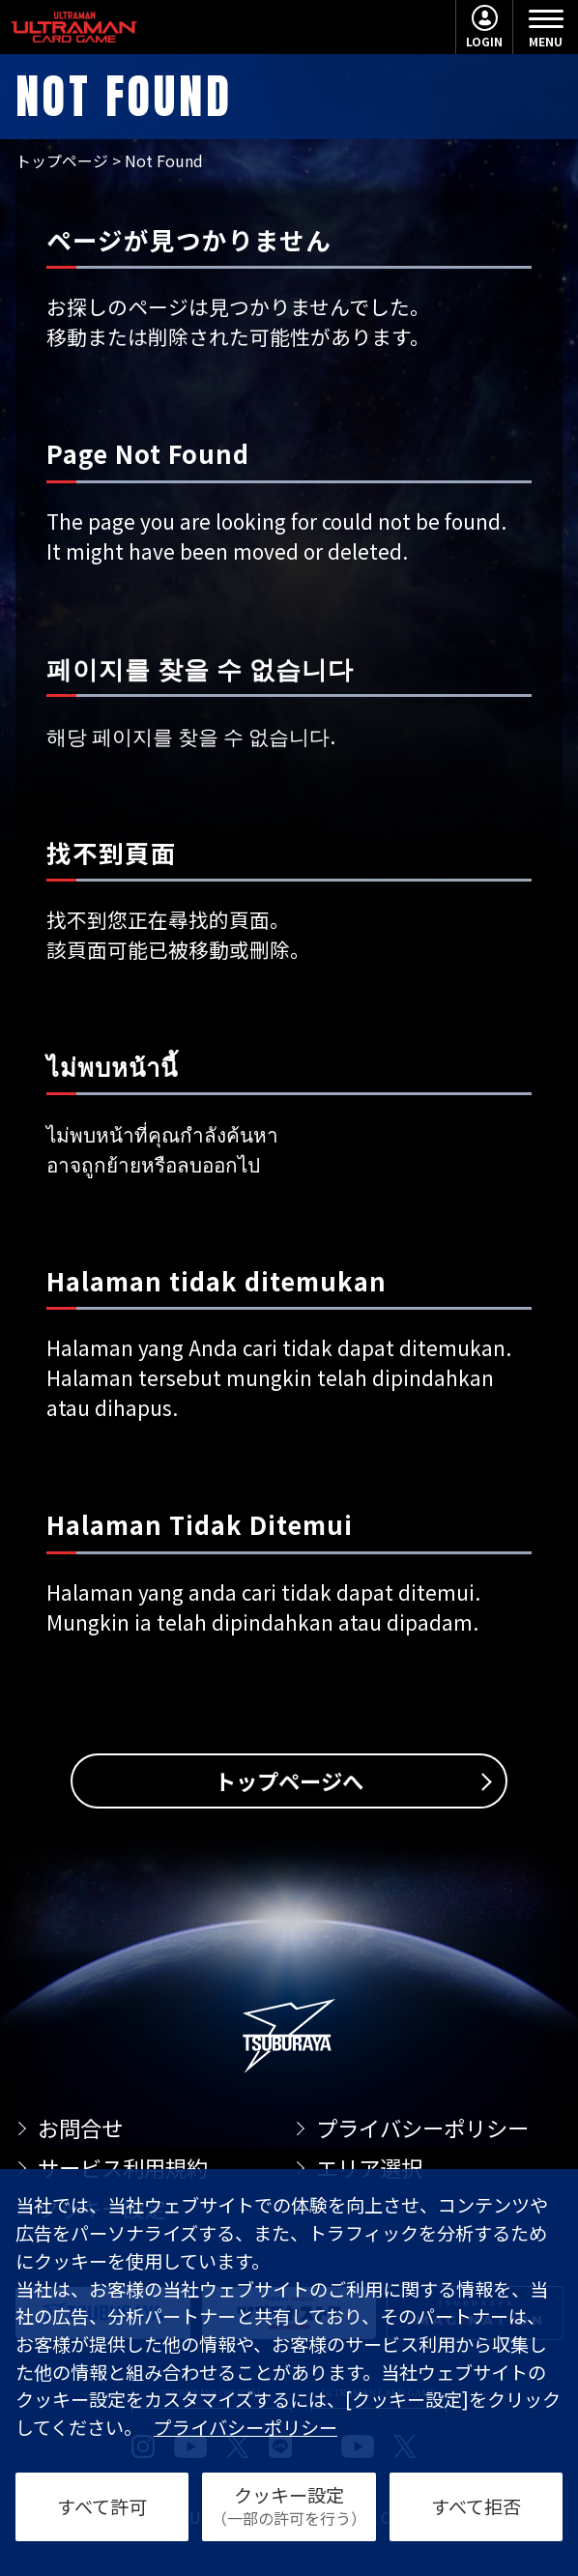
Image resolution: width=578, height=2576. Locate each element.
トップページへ (289, 1780)
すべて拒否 (476, 2506)
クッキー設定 (289, 2505)
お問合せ (80, 2127)
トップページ (61, 161)
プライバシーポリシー (422, 2127)
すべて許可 (102, 2506)
